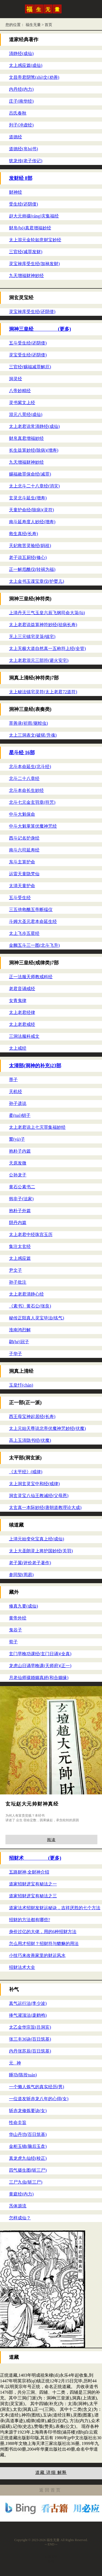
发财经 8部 (20, 178)
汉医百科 (51, 2557)
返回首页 (50, 2490)
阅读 (51, 1839)
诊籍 (51, 2561)
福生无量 (33, 25)
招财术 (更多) (35, 1858)
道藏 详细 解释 (51, 2472)
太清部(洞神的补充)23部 (35, 1065)
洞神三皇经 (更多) (40, 329)
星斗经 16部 (22, 752)
